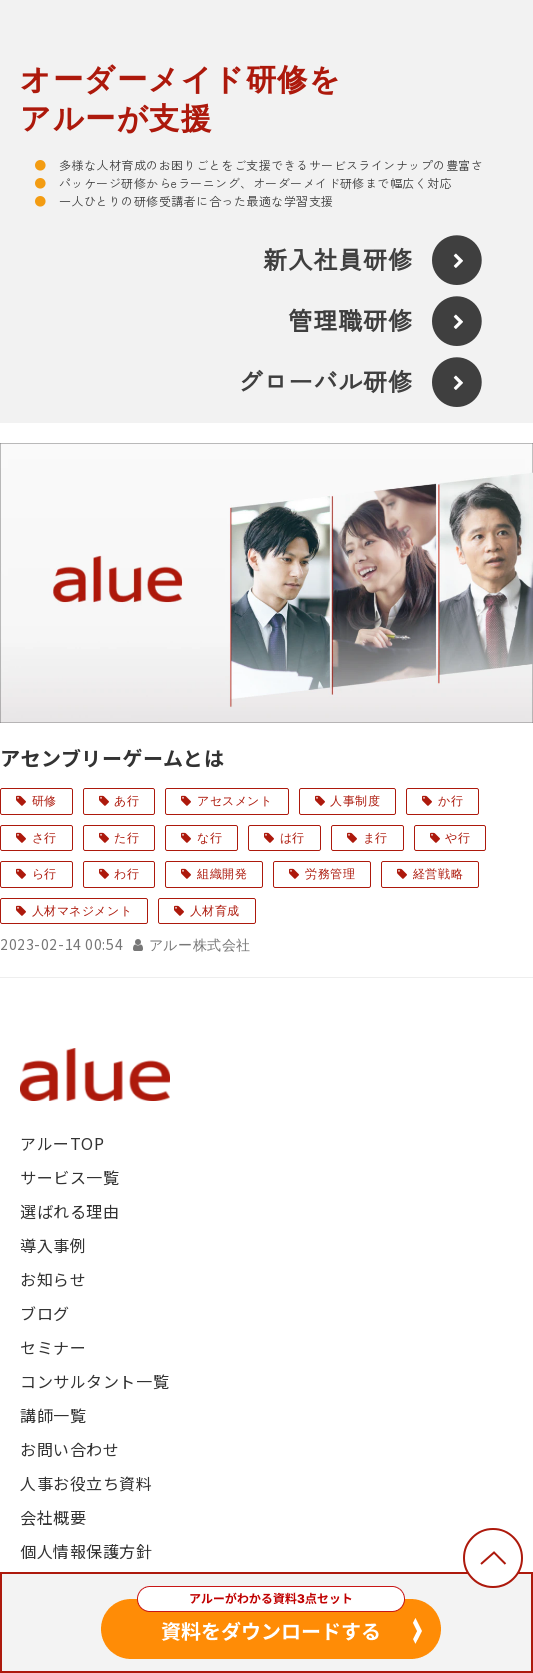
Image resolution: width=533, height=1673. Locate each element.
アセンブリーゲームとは (112, 757)
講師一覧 (53, 1415)
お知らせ (53, 1279)
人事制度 (355, 801)
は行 (292, 838)
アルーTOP (62, 1143)
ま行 (375, 838)
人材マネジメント (82, 911)
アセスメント (234, 801)
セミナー (53, 1347)
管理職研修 (350, 322)
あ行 (126, 801)
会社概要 (53, 1517)
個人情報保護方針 (86, 1551)
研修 (44, 801)
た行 (126, 838)
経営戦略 (438, 874)
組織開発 (222, 874)
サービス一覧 (69, 1177)
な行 (209, 838)
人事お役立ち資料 (86, 1483)
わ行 (126, 874)
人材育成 (215, 911)
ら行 (44, 874)
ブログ (45, 1313)
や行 (457, 838)
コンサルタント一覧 (94, 1381)
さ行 (44, 838)
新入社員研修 (338, 261)
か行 (450, 801)
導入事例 (53, 1245)
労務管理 (330, 874)
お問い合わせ (69, 1449)
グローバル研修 (325, 383)
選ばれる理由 (69, 1211)
